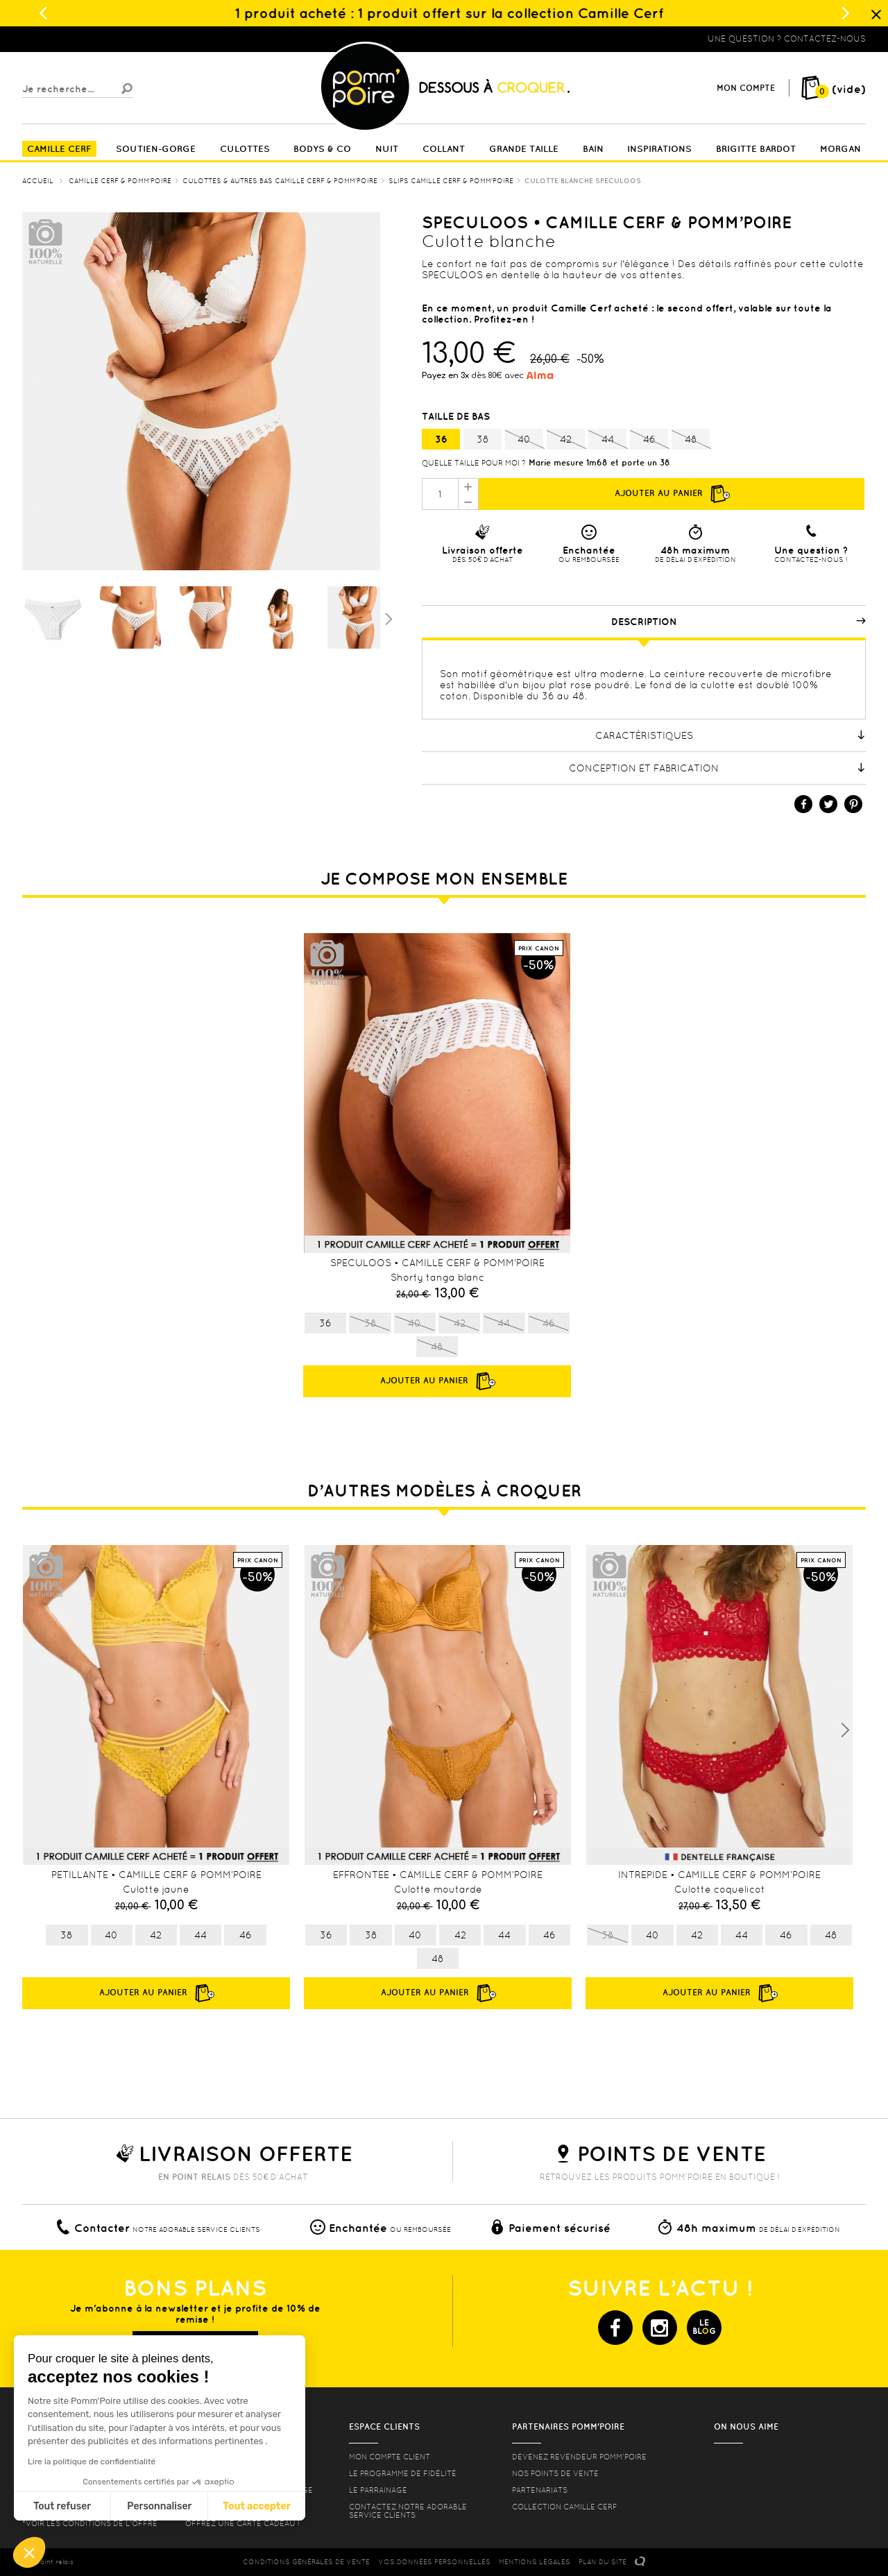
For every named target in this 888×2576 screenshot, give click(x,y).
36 (441, 439)
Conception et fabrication (717, 768)
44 (607, 440)
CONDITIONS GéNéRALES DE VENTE (306, 2562)
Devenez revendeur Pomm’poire (579, 2457)
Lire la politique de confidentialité (91, 2461)
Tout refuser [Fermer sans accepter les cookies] (62, 2506)
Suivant (387, 618)
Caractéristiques (730, 735)
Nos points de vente (555, 2473)
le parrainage (378, 2490)
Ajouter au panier (671, 494)
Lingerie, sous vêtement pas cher (90, 39)
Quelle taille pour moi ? (474, 463)
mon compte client (389, 2457)
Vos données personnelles (434, 2562)
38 (483, 439)
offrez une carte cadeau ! (242, 2523)
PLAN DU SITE (602, 2562)
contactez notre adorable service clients (408, 2510)
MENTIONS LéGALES (534, 2562)
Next (845, 1730)
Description (738, 621)
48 (691, 440)
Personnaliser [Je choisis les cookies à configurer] (159, 2506)
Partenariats (539, 2490)
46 (649, 440)
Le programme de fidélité (402, 2473)
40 (524, 440)
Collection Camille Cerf (564, 2506)
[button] (29, 2552)
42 (566, 440)
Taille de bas (457, 416)
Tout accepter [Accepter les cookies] (257, 2506)
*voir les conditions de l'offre (89, 2523)
